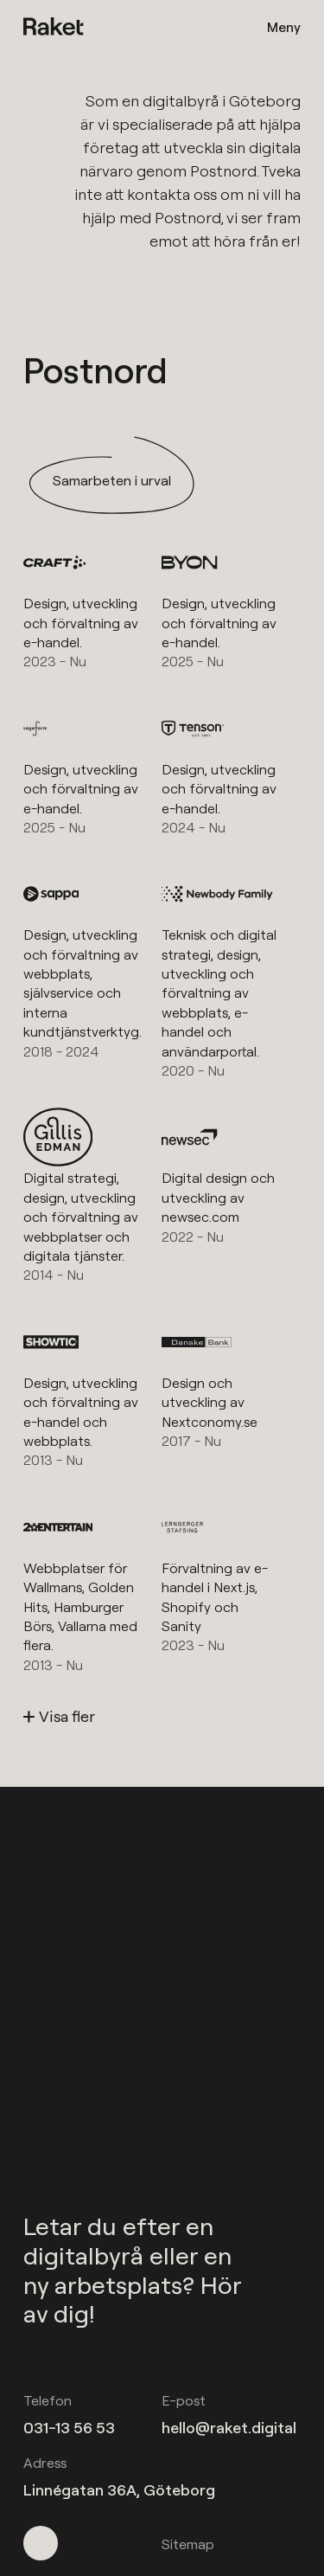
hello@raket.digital (229, 2428)
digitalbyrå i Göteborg (222, 101)
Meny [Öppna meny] (284, 26)
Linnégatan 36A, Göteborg (119, 2490)
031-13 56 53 (69, 2428)
